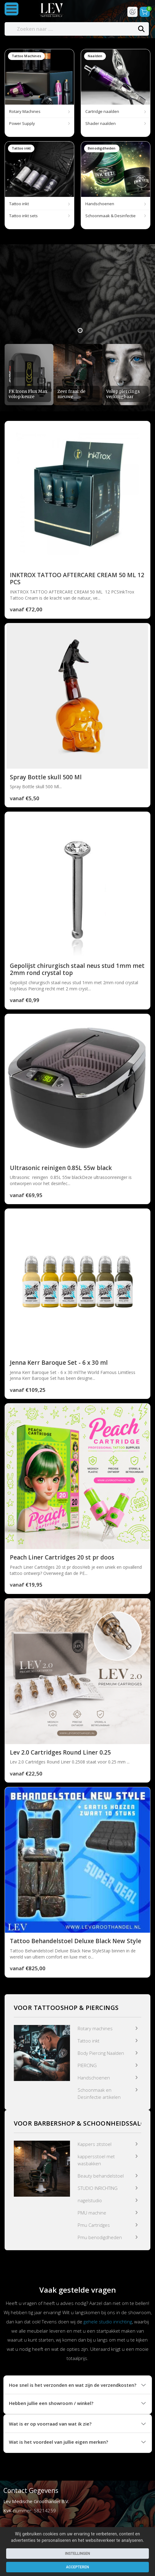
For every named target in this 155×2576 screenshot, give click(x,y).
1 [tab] (80, 331)
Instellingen (77, 2553)
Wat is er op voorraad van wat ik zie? (50, 2425)
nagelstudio (90, 2202)
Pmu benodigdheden (100, 2238)
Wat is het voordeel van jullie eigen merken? (58, 2443)
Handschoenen (94, 2079)
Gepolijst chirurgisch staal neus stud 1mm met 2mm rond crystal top (77, 970)
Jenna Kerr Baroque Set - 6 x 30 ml (59, 1364)
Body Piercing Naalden (101, 2054)
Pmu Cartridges (94, 2226)
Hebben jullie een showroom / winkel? (51, 2405)
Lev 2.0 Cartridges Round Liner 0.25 (60, 1754)
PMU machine (92, 2214)
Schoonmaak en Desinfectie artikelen (99, 2094)
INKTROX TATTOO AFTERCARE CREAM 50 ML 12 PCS (77, 580)
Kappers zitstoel (94, 2145)
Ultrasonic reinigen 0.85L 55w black (61, 1169)
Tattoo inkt (88, 2042)
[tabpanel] (77, 295)
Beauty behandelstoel (101, 2177)
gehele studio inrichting (107, 2323)
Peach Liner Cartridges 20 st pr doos (62, 1559)
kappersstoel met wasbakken (96, 2161)
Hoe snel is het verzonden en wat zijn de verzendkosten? (72, 2386)
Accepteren (77, 2567)
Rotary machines (95, 2030)
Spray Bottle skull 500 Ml (46, 778)
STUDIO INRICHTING (98, 2189)
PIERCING (87, 2066)
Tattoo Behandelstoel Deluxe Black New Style (75, 1943)
